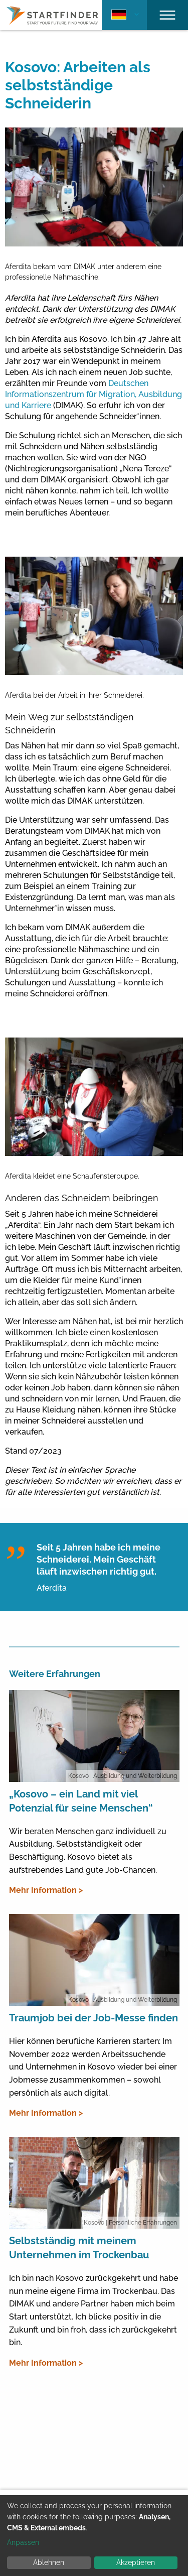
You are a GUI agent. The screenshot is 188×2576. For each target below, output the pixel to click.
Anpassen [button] (23, 2542)
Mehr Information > (46, 1890)
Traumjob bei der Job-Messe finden (93, 2018)
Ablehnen (48, 2562)
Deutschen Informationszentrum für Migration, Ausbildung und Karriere (93, 394)
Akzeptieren (135, 2562)
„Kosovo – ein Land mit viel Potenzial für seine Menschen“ (81, 1801)
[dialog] (94, 2535)
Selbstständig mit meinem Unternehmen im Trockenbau (79, 2248)
